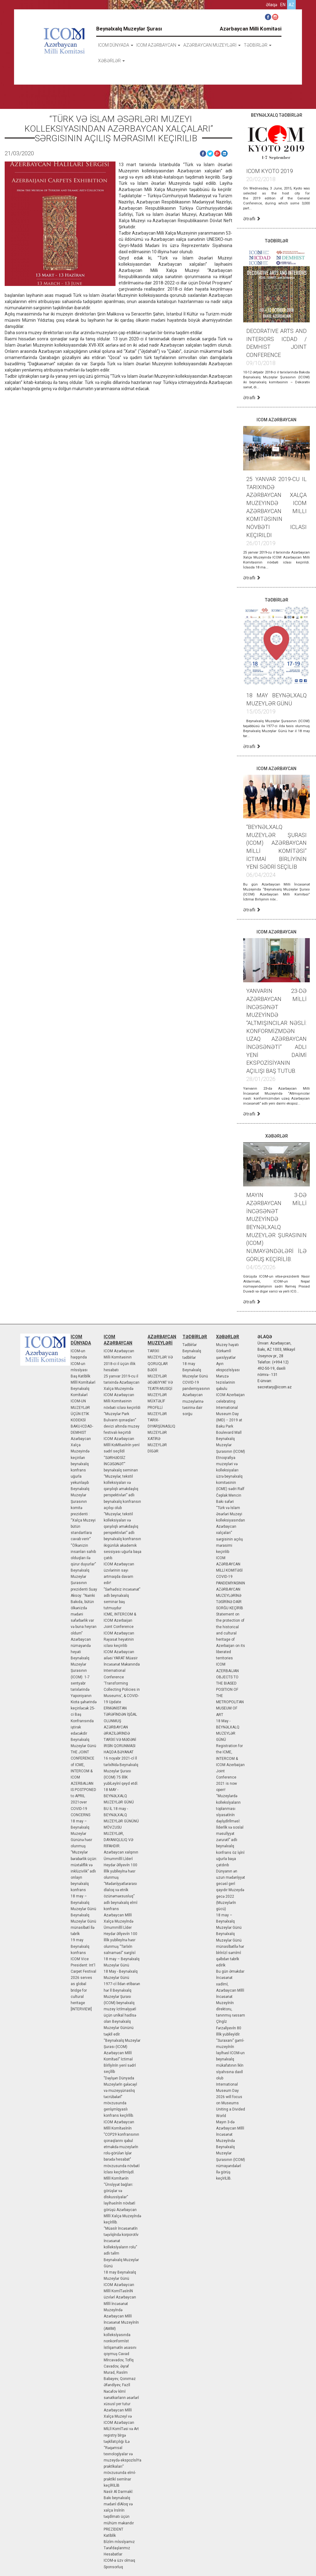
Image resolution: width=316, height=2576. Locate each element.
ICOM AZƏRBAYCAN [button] (158, 45)
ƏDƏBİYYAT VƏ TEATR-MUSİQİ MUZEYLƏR (160, 1388)
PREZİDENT (113, 2529)
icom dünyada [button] (115, 45)
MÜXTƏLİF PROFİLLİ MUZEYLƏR (157, 1407)
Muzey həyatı (227, 1345)
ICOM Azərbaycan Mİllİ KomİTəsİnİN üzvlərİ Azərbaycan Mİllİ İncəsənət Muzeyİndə (120, 2297)
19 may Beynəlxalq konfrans (80, 1946)
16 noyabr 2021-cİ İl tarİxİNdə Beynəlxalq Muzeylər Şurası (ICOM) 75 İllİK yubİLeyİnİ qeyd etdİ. (121, 1771)
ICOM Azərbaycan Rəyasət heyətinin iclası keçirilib (119, 1639)
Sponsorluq (113, 2567)
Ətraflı (252, 218)
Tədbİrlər (189, 1345)
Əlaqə (271, 4)
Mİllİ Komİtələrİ (83, 1382)
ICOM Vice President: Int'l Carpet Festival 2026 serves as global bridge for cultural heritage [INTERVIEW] (83, 1984)
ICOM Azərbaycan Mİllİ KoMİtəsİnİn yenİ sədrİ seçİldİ (121, 1445)
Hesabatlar (113, 2554)
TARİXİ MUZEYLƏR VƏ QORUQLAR (160, 1357)
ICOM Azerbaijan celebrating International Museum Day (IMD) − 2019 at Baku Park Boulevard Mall (230, 1414)
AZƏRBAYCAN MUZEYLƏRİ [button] (212, 45)
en (282, 4)
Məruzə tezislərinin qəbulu (225, 1382)
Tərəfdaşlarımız (117, 2548)
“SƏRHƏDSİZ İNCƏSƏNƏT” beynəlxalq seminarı (121, 1464)
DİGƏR (153, 1451)
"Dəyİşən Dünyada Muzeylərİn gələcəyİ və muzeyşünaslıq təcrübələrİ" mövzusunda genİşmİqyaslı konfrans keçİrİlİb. (120, 2097)
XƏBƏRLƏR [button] (111, 60)
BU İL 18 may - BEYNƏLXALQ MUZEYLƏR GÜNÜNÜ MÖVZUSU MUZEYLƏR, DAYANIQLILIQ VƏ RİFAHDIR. (121, 1828)
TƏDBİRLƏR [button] (257, 45)
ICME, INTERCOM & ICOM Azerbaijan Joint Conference (120, 1620)
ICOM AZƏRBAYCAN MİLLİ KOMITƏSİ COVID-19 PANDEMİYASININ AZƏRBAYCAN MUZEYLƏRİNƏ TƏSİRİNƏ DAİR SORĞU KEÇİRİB (230, 1583)
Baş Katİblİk (80, 1376)
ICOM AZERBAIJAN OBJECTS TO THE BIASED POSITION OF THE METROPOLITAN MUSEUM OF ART (230, 1689)
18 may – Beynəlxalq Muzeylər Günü (83, 1902)
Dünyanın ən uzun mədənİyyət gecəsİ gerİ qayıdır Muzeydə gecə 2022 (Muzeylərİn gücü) (230, 1890)
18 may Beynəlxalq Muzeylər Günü (195, 1370)
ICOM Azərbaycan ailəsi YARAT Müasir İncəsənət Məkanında (122, 1658)
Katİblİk (110, 2535)
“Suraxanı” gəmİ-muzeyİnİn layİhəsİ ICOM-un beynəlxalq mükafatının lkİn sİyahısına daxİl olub (230, 2059)
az (291, 4)
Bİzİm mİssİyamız (119, 2542)
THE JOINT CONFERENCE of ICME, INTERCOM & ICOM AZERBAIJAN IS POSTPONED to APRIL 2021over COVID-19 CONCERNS (83, 1783)
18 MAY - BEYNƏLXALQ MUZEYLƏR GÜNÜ (119, 1796)
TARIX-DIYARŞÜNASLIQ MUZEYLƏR (161, 1426)
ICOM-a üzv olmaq (119, 2560)
